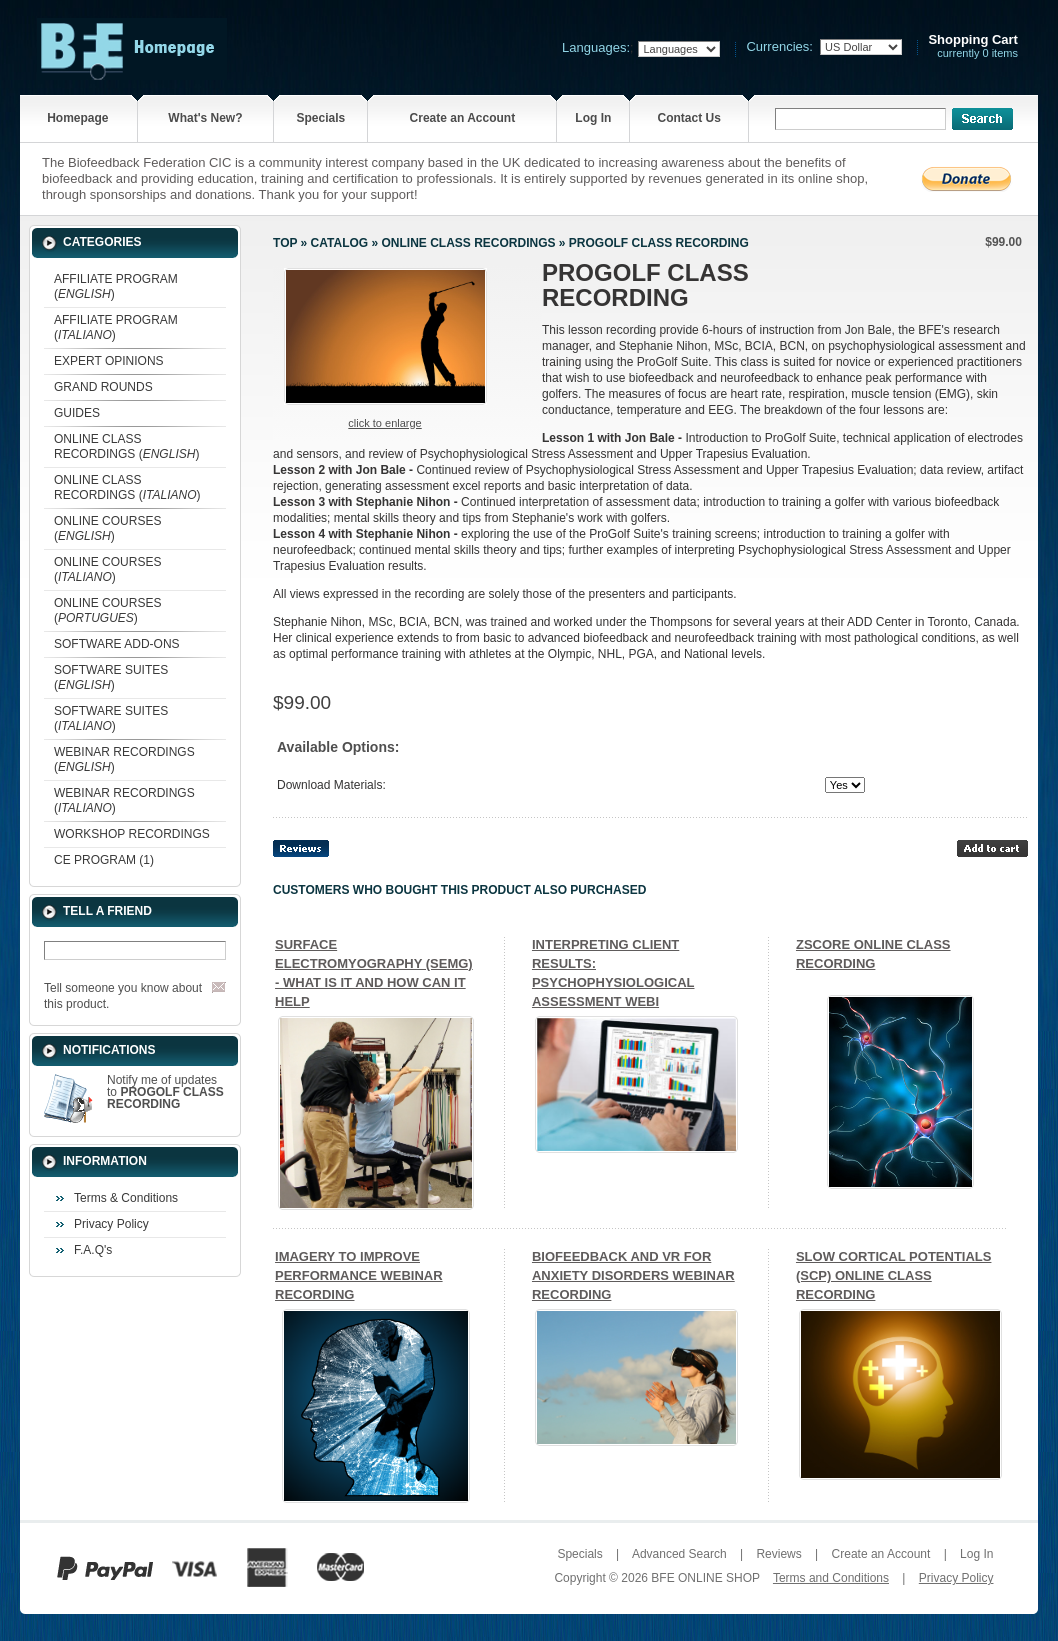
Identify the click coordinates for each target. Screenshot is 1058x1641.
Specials (320, 118)
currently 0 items (973, 46)
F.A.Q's (93, 1250)
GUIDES (77, 413)
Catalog (340, 243)
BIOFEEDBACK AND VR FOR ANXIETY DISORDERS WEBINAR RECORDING (633, 1275)
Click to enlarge (384, 423)
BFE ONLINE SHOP (705, 1578)
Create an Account (463, 118)
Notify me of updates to (165, 1092)
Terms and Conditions (831, 1578)
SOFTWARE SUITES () (111, 677)
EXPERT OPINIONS (109, 361)
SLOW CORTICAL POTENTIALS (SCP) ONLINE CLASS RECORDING (893, 1275)
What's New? (205, 118)
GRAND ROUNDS (103, 387)
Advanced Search (679, 1554)
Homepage (77, 118)
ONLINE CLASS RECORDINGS (469, 243)
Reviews (778, 1554)
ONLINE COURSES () (107, 528)
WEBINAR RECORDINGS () (124, 759)
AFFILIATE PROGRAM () (116, 286)
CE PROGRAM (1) (104, 860)
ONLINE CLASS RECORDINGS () (126, 446)
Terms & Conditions (126, 1198)
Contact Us (688, 118)
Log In (593, 118)
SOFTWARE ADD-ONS (117, 644)
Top (285, 243)
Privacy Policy (111, 1224)
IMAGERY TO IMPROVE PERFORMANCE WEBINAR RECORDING (359, 1275)
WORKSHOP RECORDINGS (132, 834)
